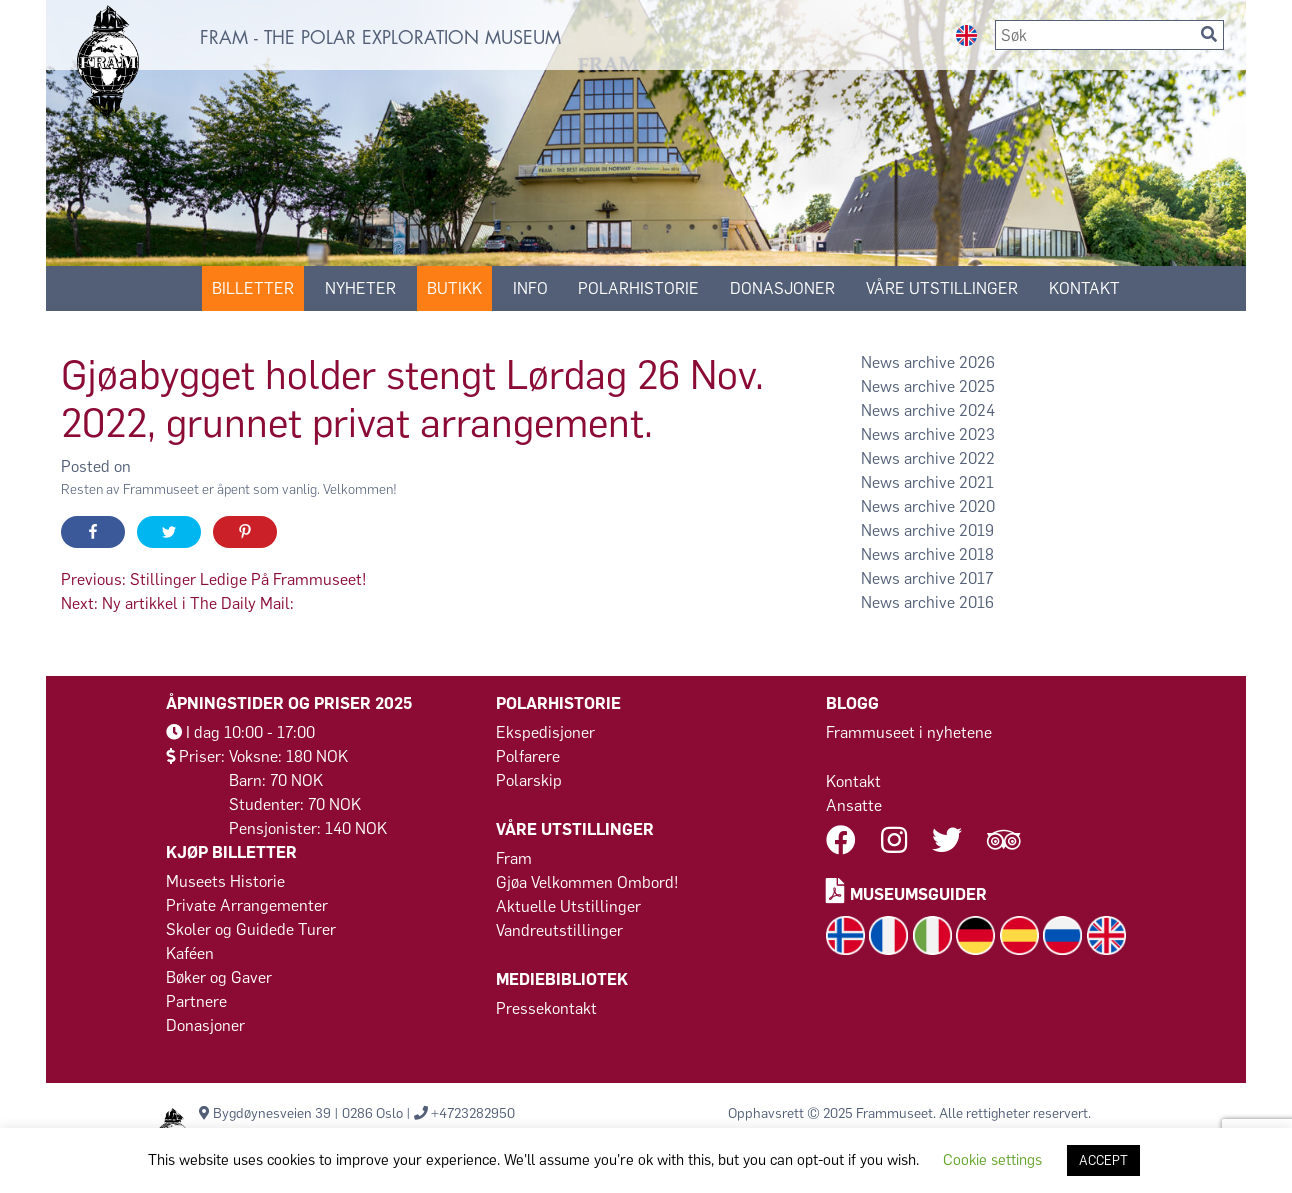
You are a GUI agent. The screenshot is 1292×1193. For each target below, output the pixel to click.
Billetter (253, 288)
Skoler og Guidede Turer (251, 929)
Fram (514, 858)
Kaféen (190, 953)
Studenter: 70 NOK (295, 804)
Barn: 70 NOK (276, 780)
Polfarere (528, 756)
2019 (976, 530)
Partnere (196, 1001)
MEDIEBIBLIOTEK (562, 979)
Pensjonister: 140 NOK (308, 828)
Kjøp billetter (231, 852)
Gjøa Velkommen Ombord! (587, 882)
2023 (977, 434)
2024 (977, 410)
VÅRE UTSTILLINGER (942, 288)
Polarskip (529, 780)
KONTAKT (1084, 288)
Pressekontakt (546, 1008)
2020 (977, 506)
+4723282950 (473, 1113)
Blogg (852, 703)
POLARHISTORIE (638, 288)
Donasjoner (782, 288)
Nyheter (360, 288)
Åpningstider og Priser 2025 (289, 703)
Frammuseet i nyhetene (909, 732)
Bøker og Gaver (219, 977)
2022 (977, 458)
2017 (976, 578)
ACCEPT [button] (1103, 1160)
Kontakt (853, 781)
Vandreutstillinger (559, 930)
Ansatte (854, 805)
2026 (977, 362)
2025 (977, 386)
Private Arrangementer (247, 905)
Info (530, 288)
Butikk (454, 288)
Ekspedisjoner (545, 732)
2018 (976, 554)
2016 (976, 602)
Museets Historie (225, 881)
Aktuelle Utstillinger (568, 906)
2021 (976, 482)
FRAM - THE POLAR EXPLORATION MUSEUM (380, 38)
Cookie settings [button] (992, 1160)
